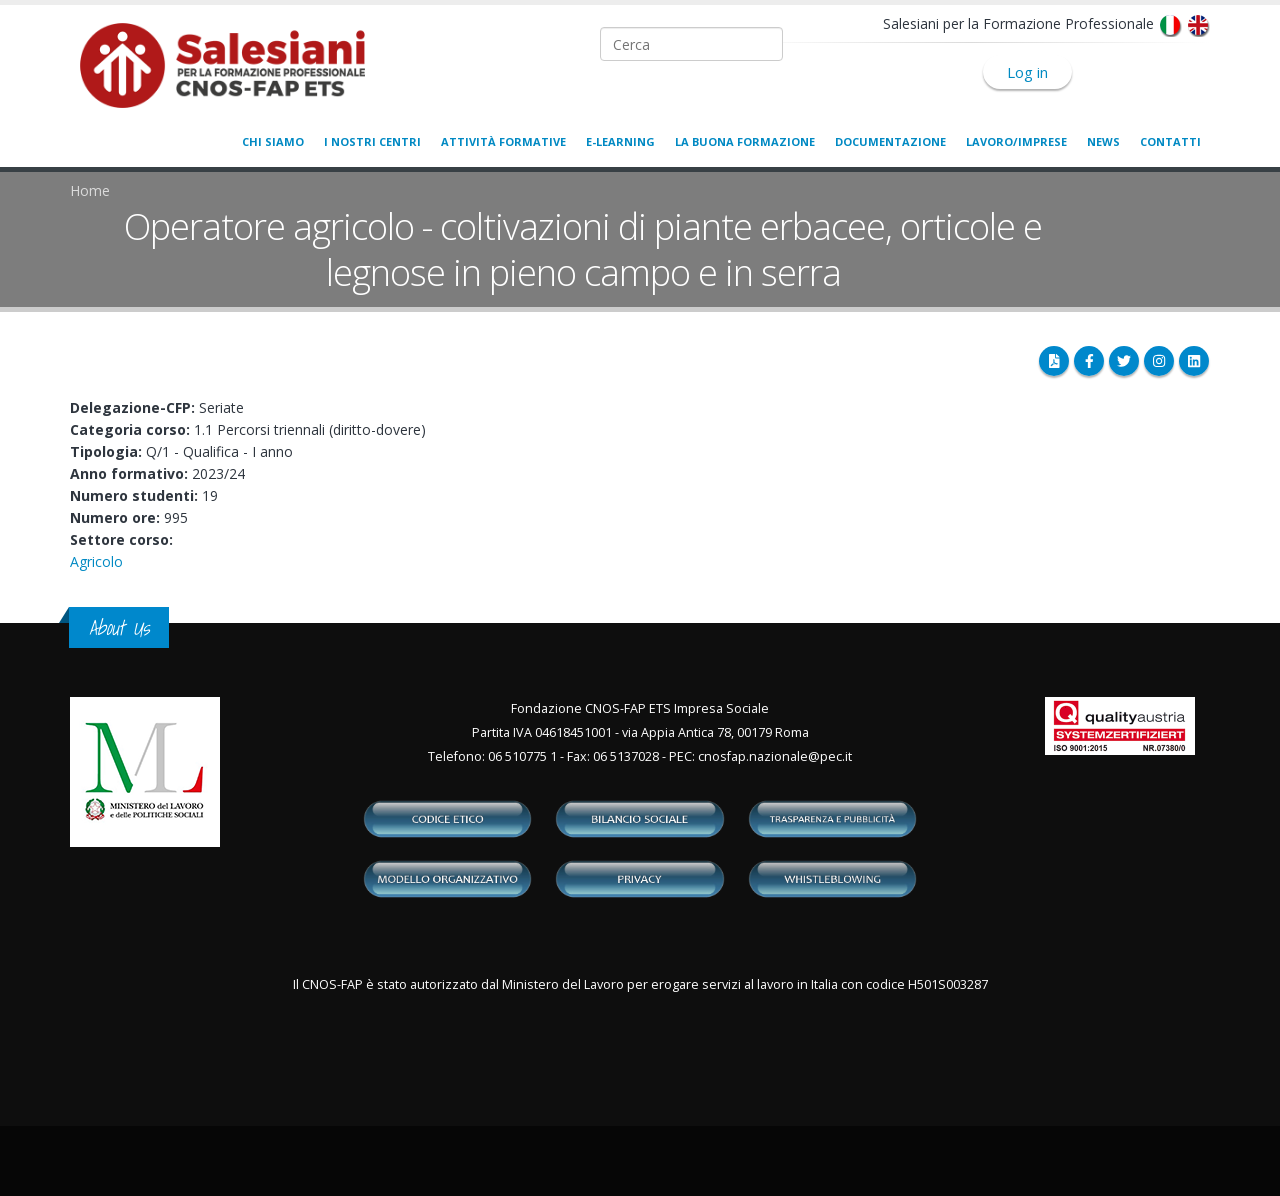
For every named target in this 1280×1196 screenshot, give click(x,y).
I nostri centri (372, 141)
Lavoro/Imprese (1016, 141)
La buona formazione (745, 141)
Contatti (1170, 141)
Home (90, 190)
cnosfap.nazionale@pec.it (775, 756)
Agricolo (96, 561)
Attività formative (503, 141)
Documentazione (890, 141)
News (1103, 141)
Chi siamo (273, 141)
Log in (1027, 72)
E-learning (620, 141)
